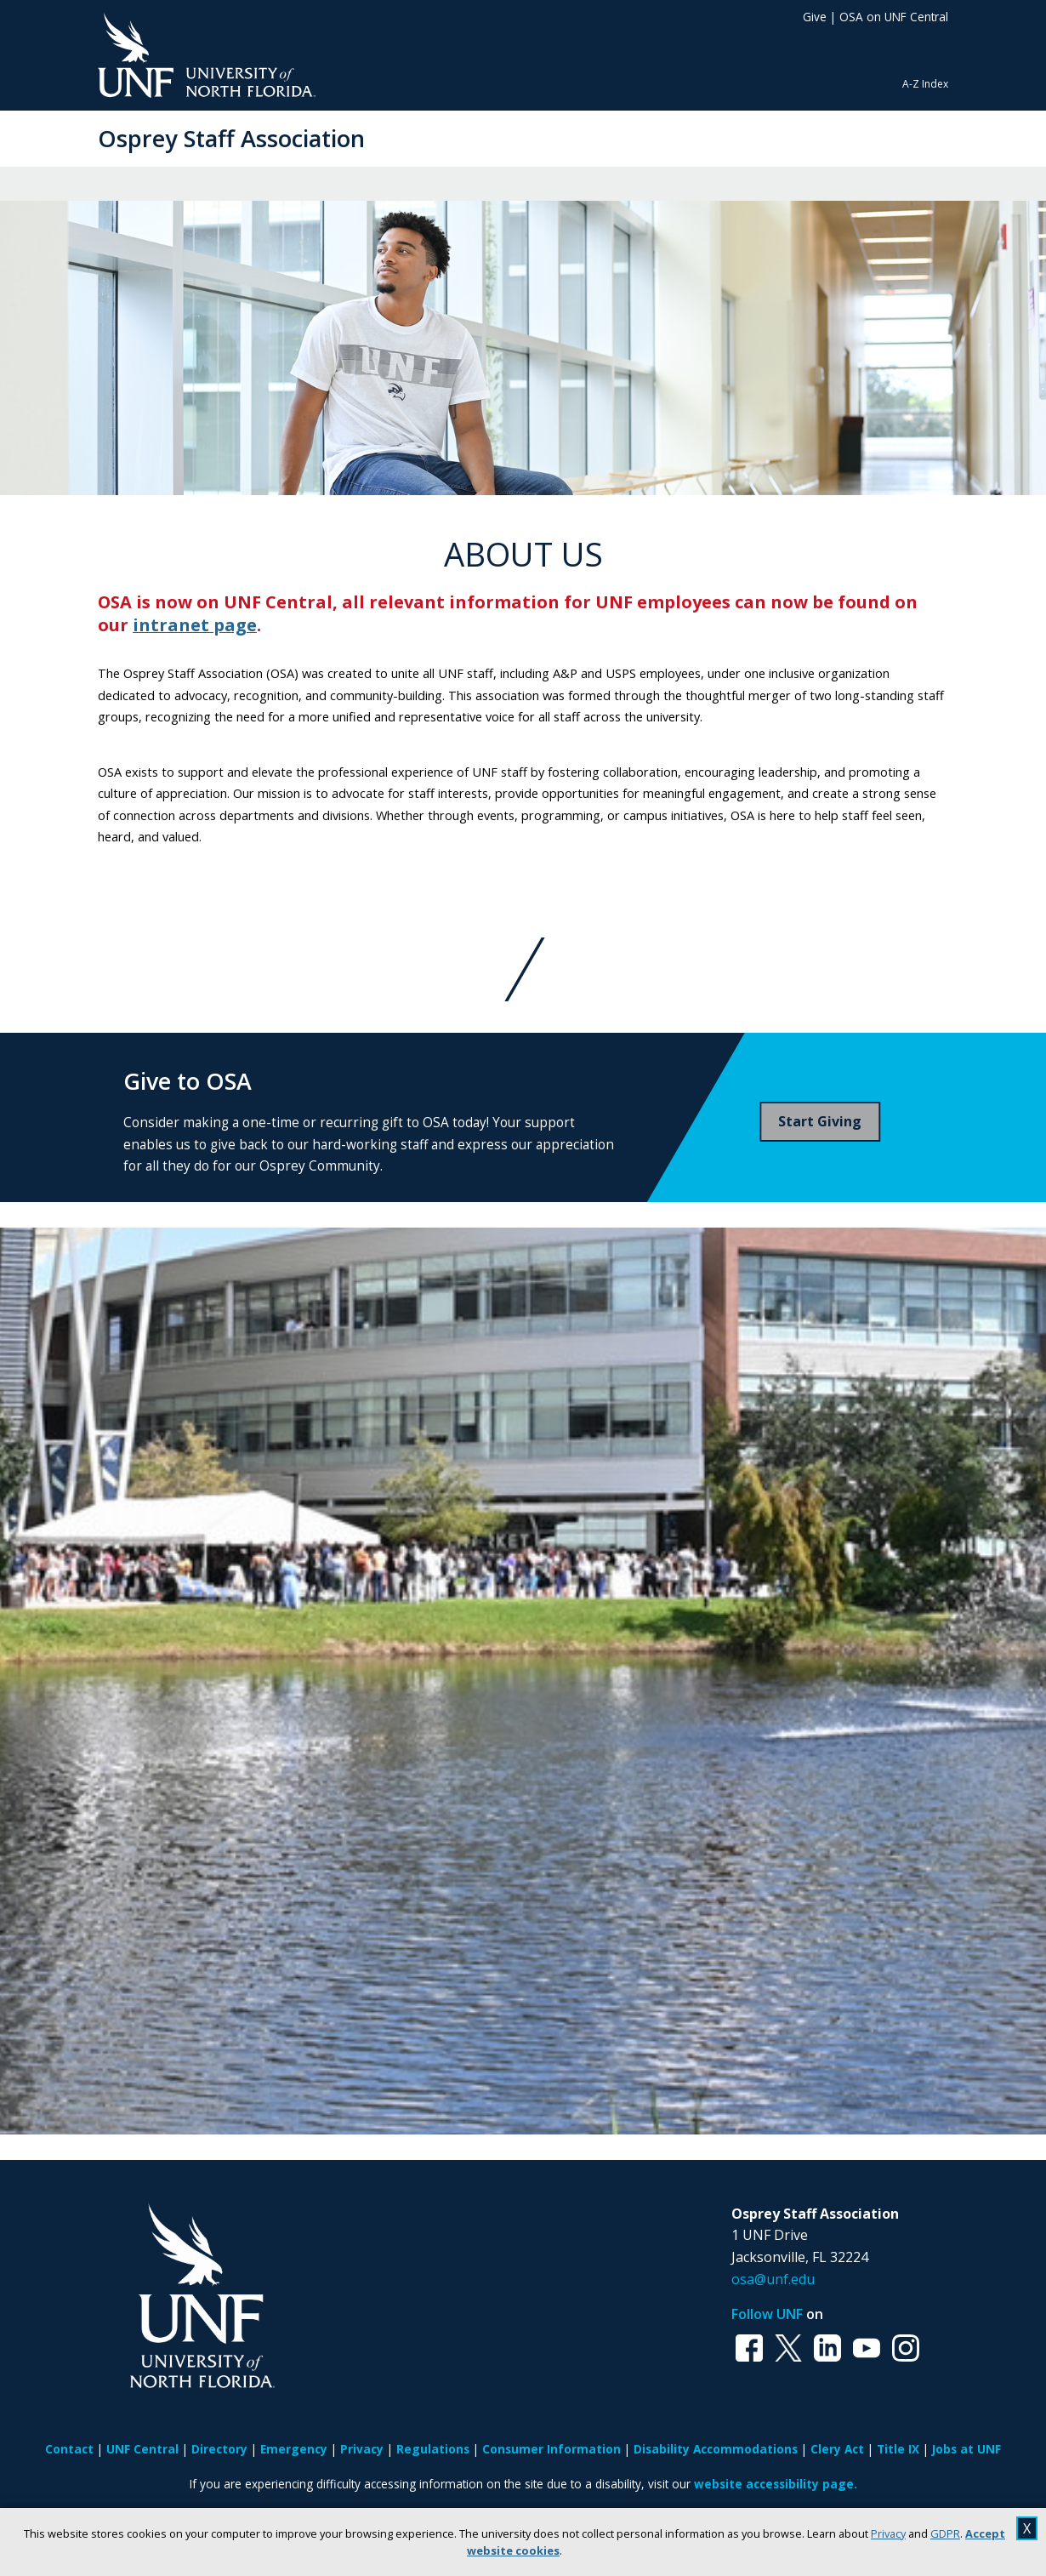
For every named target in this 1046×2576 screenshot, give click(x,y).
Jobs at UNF (966, 2449)
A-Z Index (925, 84)
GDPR (945, 2533)
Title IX (898, 2449)
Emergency (293, 2449)
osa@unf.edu (773, 2279)
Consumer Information (551, 2449)
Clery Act (837, 2449)
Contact (69, 2449)
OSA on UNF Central (893, 17)
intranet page (195, 624)
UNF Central (142, 2449)
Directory (219, 2449)
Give (815, 17)
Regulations (432, 2449)
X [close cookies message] (1027, 2528)
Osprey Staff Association (231, 138)
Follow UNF (767, 2314)
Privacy (888, 2533)
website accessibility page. (775, 2484)
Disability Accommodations (716, 2449)
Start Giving (819, 1121)
